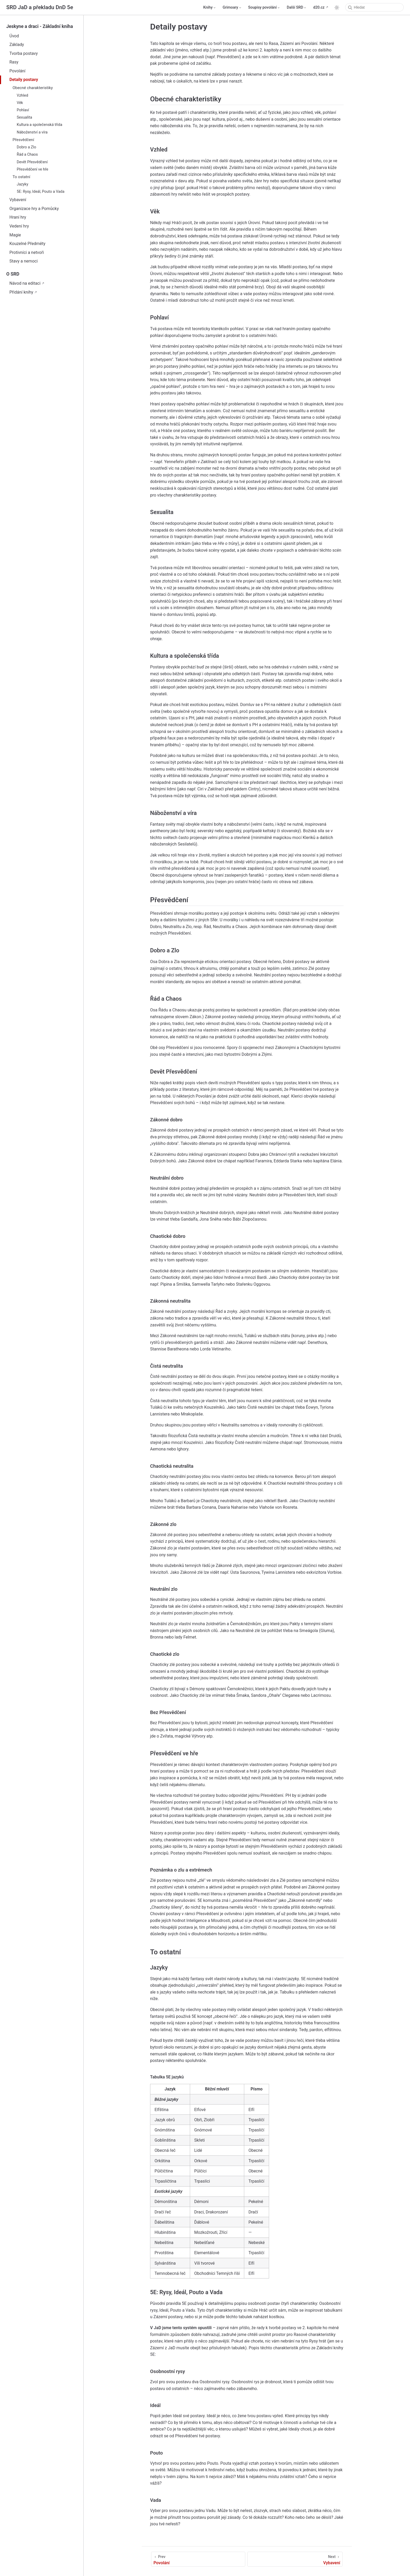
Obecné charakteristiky (33, 87)
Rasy (13, 62)
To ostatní (21, 176)
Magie (15, 234)
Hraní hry (17, 217)
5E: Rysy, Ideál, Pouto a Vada (40, 191)
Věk (20, 103)
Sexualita (24, 117)
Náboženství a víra (32, 132)
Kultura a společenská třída (39, 125)
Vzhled (22, 95)
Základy (16, 44)
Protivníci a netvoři (26, 252)
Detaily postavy (23, 79)
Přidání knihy (21, 292)
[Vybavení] (295, 2559)
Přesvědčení (23, 139)
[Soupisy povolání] (264, 7)
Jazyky (22, 184)
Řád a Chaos (27, 154)
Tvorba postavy (23, 53)
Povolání (17, 70)
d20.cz (318, 7)
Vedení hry (19, 226)
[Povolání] (198, 2559)
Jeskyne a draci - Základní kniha (39, 26)
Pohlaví (23, 110)
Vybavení (17, 199)
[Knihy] (209, 7)
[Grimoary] (232, 7)
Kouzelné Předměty (27, 243)
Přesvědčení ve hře (32, 169)
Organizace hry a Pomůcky (34, 208)
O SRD (12, 274)
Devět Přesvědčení (32, 162)
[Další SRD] (297, 7)
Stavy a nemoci (23, 261)
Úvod (14, 35)
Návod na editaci (25, 283)
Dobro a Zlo (26, 147)
